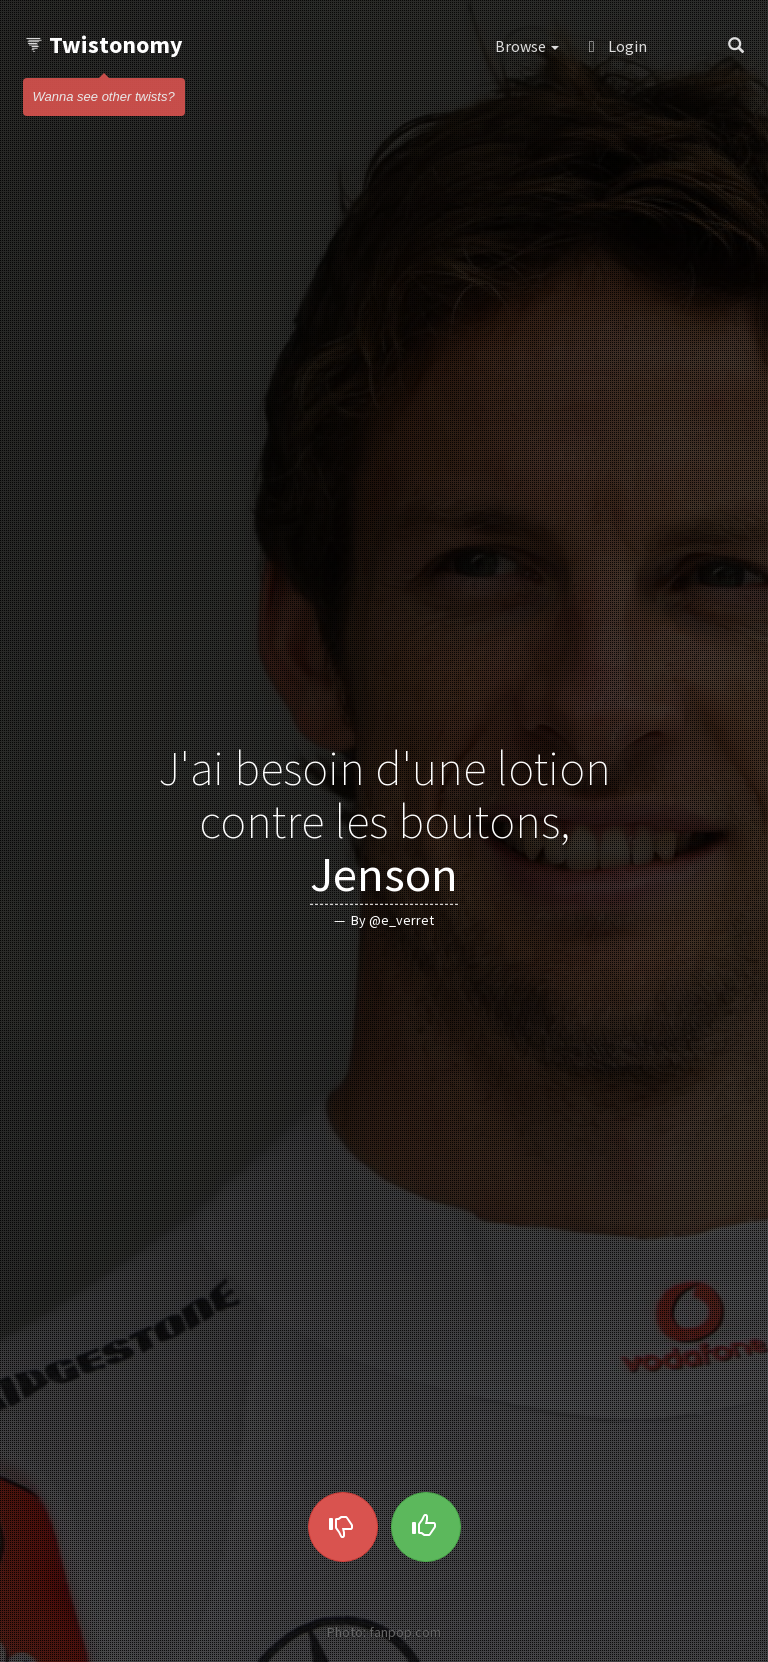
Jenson (384, 873)
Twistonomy (103, 44)
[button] (687, 46)
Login (618, 46)
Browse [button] (527, 46)
